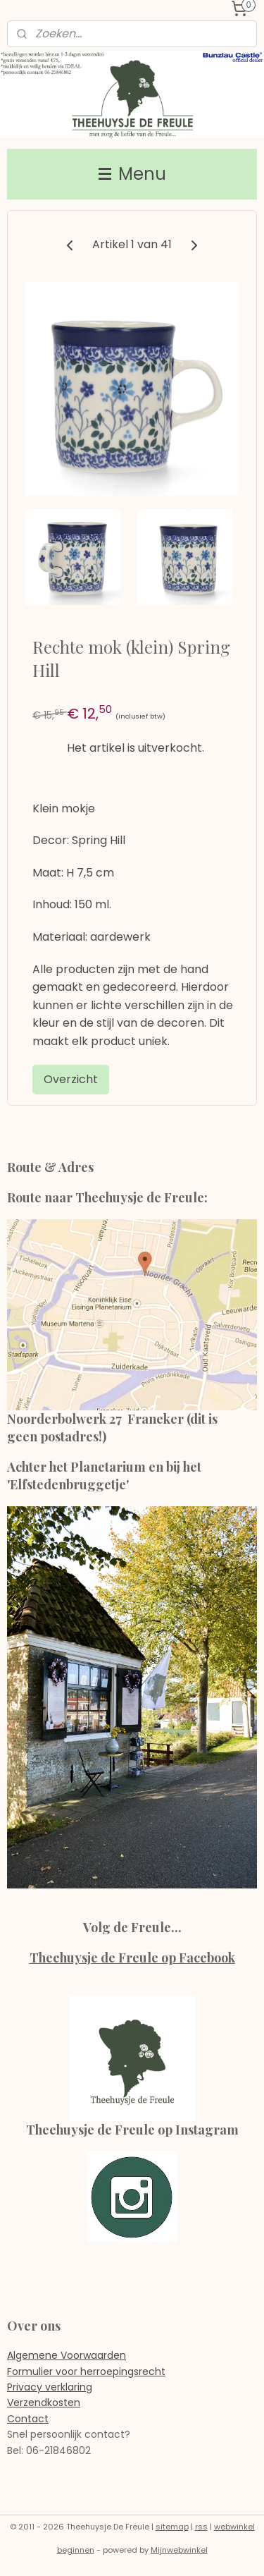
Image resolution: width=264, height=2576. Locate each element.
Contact (28, 2419)
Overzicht (71, 1079)
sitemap (172, 2526)
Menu (132, 173)
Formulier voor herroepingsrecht (86, 2371)
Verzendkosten (43, 2402)
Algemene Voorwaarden (66, 2355)
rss (201, 2526)
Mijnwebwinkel (179, 2550)
